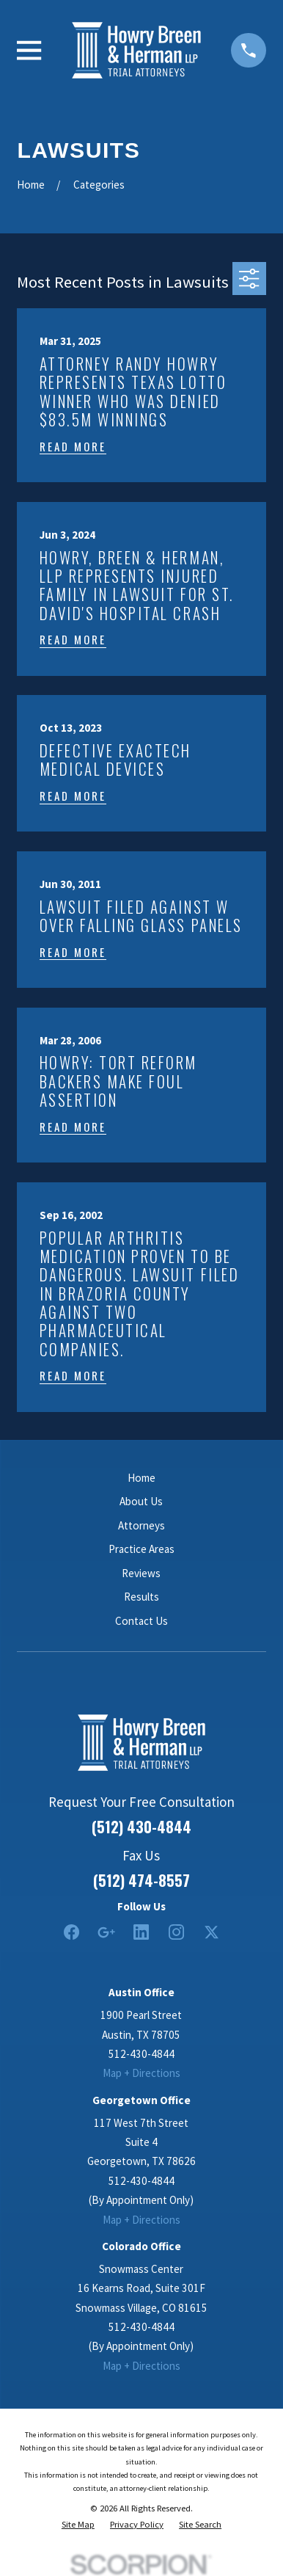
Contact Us (141, 1621)
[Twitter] (211, 1932)
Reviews (141, 1573)
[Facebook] (71, 1932)
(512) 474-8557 (141, 1880)
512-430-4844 (141, 2054)
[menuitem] (78, 2525)
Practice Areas (141, 1549)
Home (141, 1478)
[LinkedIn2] (141, 1932)
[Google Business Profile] (106, 1932)
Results (141, 1597)
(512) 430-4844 (141, 1826)
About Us (141, 1501)
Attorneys (141, 1525)
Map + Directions (141, 2073)
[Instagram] (176, 1932)
